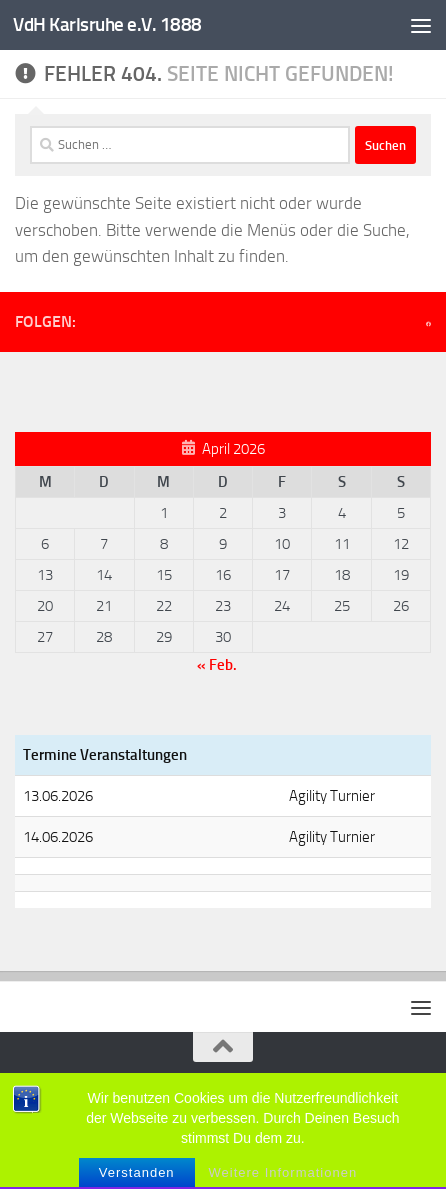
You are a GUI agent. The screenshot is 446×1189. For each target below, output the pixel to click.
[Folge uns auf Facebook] (428, 324)
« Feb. (217, 665)
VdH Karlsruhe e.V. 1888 (107, 24)
